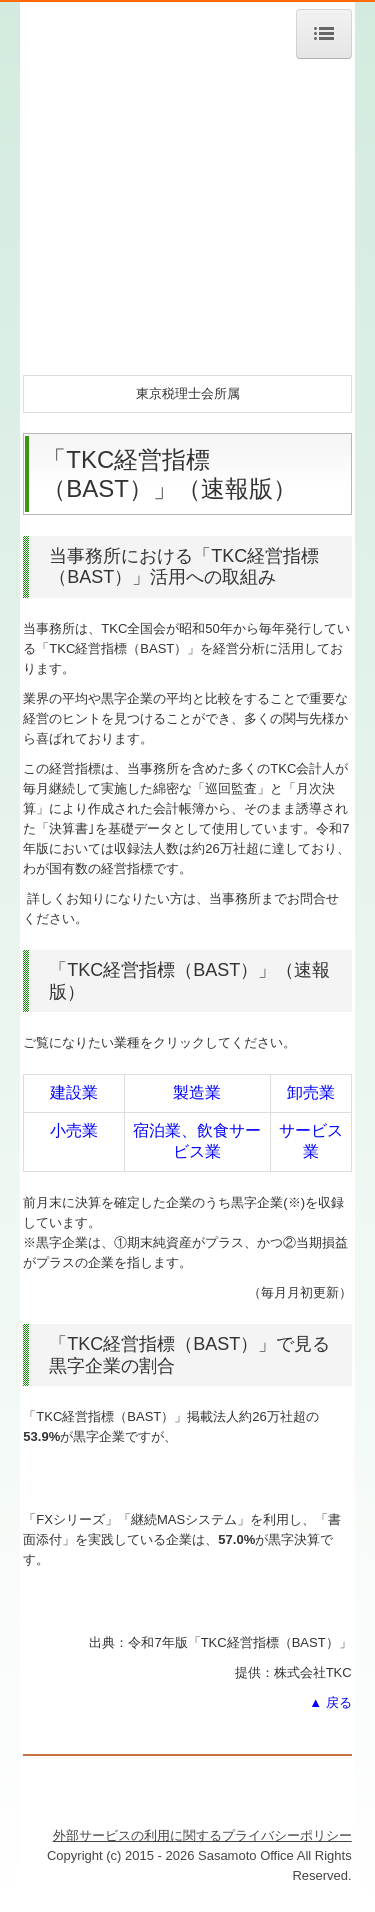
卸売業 (311, 1092)
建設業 (74, 1092)
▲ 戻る (330, 1702)
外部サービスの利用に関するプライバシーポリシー (202, 1835)
